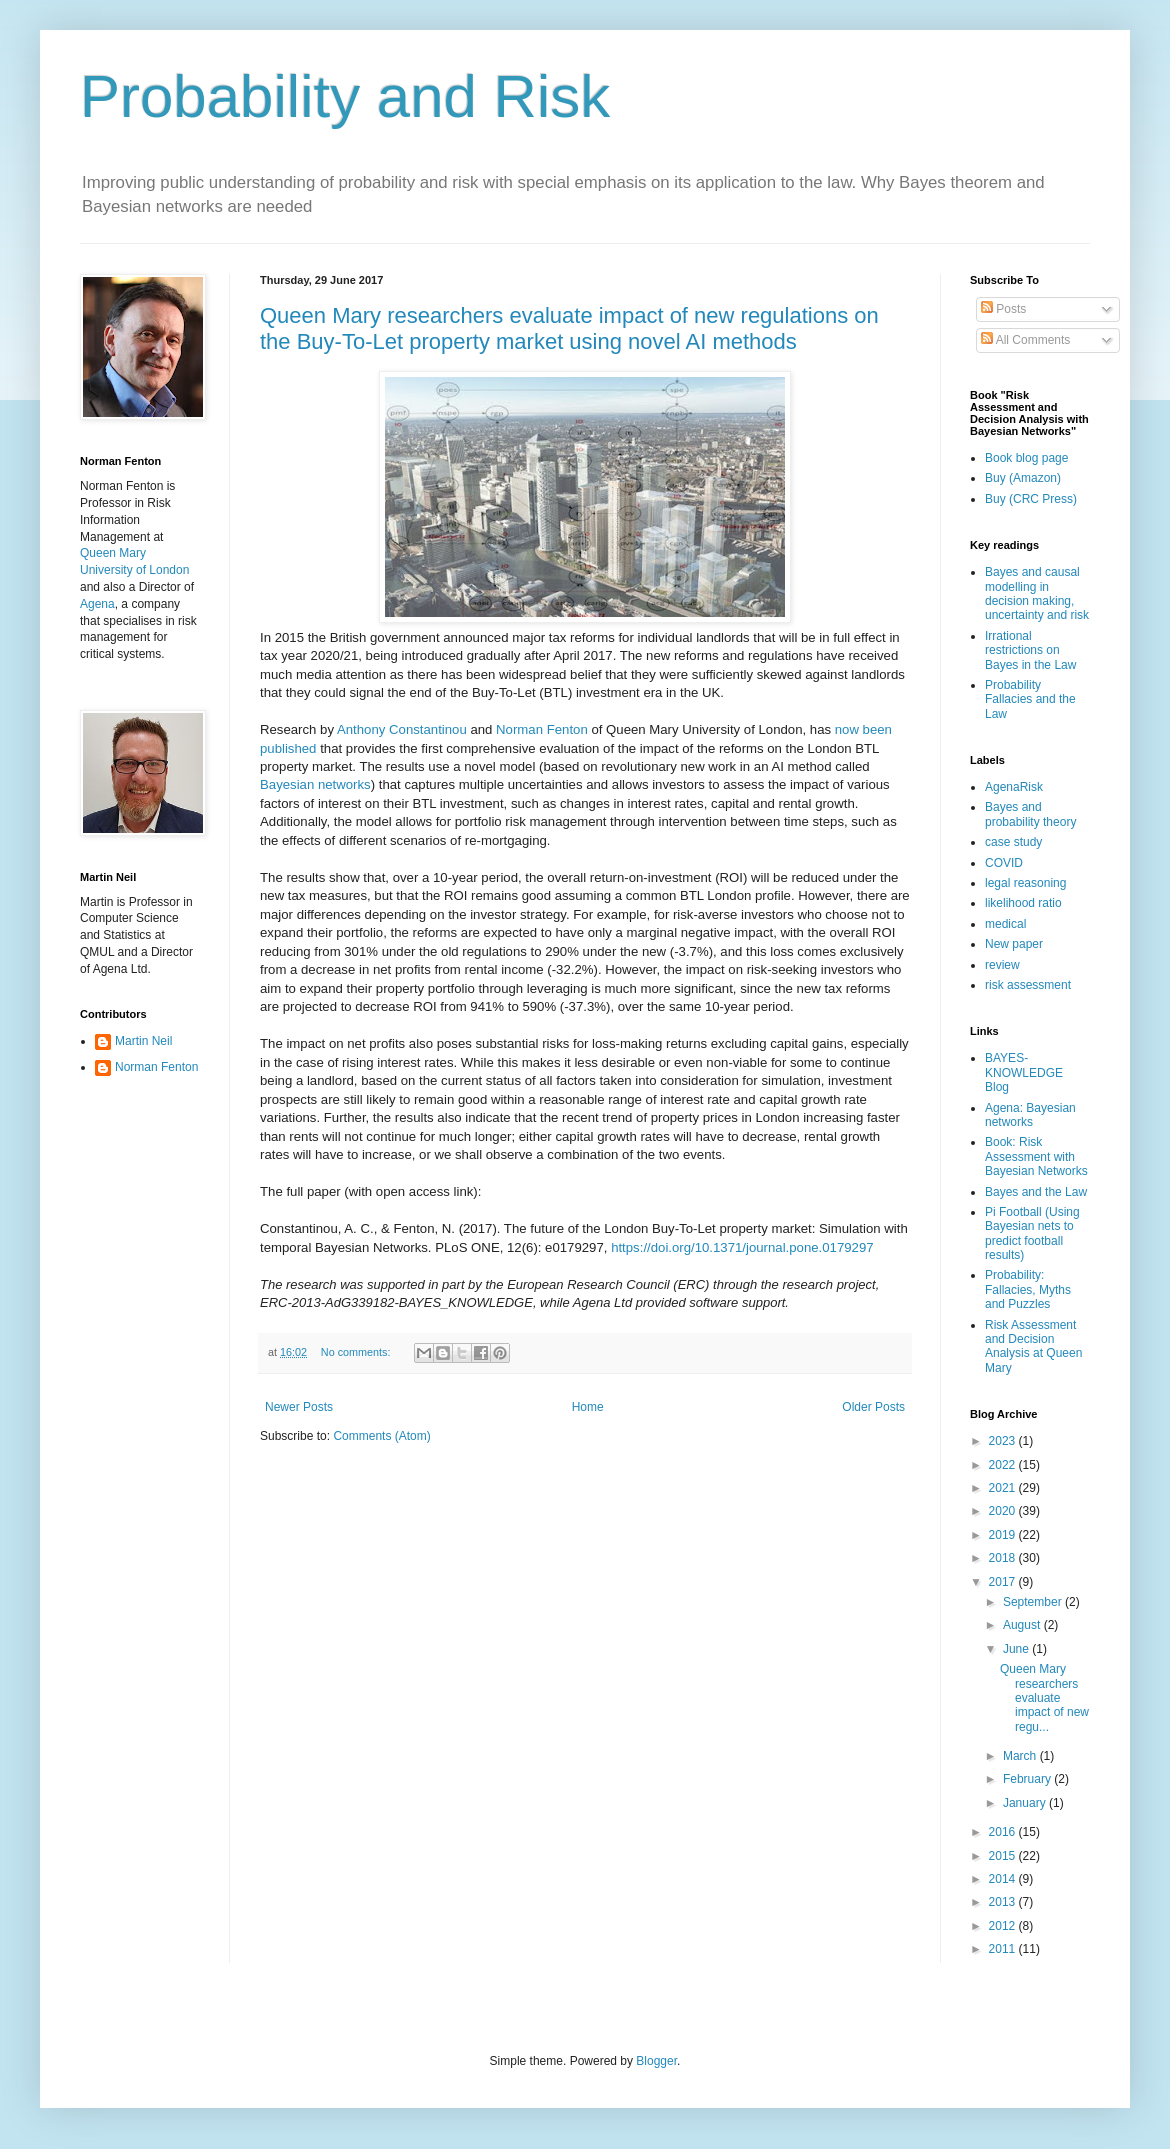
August (1023, 1625)
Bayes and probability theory (1030, 814)
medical (1005, 924)
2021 (1004, 1488)
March (1021, 1756)
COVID (1004, 863)
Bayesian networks (315, 784)
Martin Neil (143, 1041)
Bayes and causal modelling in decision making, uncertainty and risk (1037, 593)
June (1017, 1649)
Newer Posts (299, 1407)
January (1026, 1803)
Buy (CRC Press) (1031, 499)
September (1034, 1602)
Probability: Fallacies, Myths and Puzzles (1028, 1289)
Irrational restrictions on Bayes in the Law (1030, 650)
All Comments (1025, 340)
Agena (97, 604)
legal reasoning (1025, 883)
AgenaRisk (1014, 787)
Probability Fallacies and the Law (1030, 699)
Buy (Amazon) (1023, 478)
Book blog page (1026, 458)
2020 (1004, 1511)
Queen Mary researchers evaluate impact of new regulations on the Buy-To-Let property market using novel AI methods (569, 328)
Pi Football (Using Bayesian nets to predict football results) (1032, 1233)
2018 (1004, 1558)
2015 (1004, 1856)
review (1002, 965)
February (1028, 1779)
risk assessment (1028, 985)
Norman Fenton (542, 729)
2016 (1004, 1832)
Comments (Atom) (381, 1436)
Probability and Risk (345, 96)
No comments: (357, 1352)
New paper (1014, 944)
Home (588, 1407)
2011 (1004, 1949)
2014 (1004, 1879)
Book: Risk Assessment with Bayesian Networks (1036, 1156)
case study (1013, 842)
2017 (1004, 1582)
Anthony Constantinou (402, 729)
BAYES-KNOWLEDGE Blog (1024, 1072)
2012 (1004, 1926)
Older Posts (873, 1407)
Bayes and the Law (1036, 1192)
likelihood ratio (1023, 903)
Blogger (656, 2061)
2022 (1004, 1465)
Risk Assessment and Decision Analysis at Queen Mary (1033, 1346)
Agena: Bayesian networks (1030, 1115)
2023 (1004, 1441)
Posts (1003, 309)
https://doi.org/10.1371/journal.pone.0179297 (744, 1247)
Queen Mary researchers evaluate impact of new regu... (1044, 1698)
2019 (1004, 1535)
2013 (1004, 1902)
